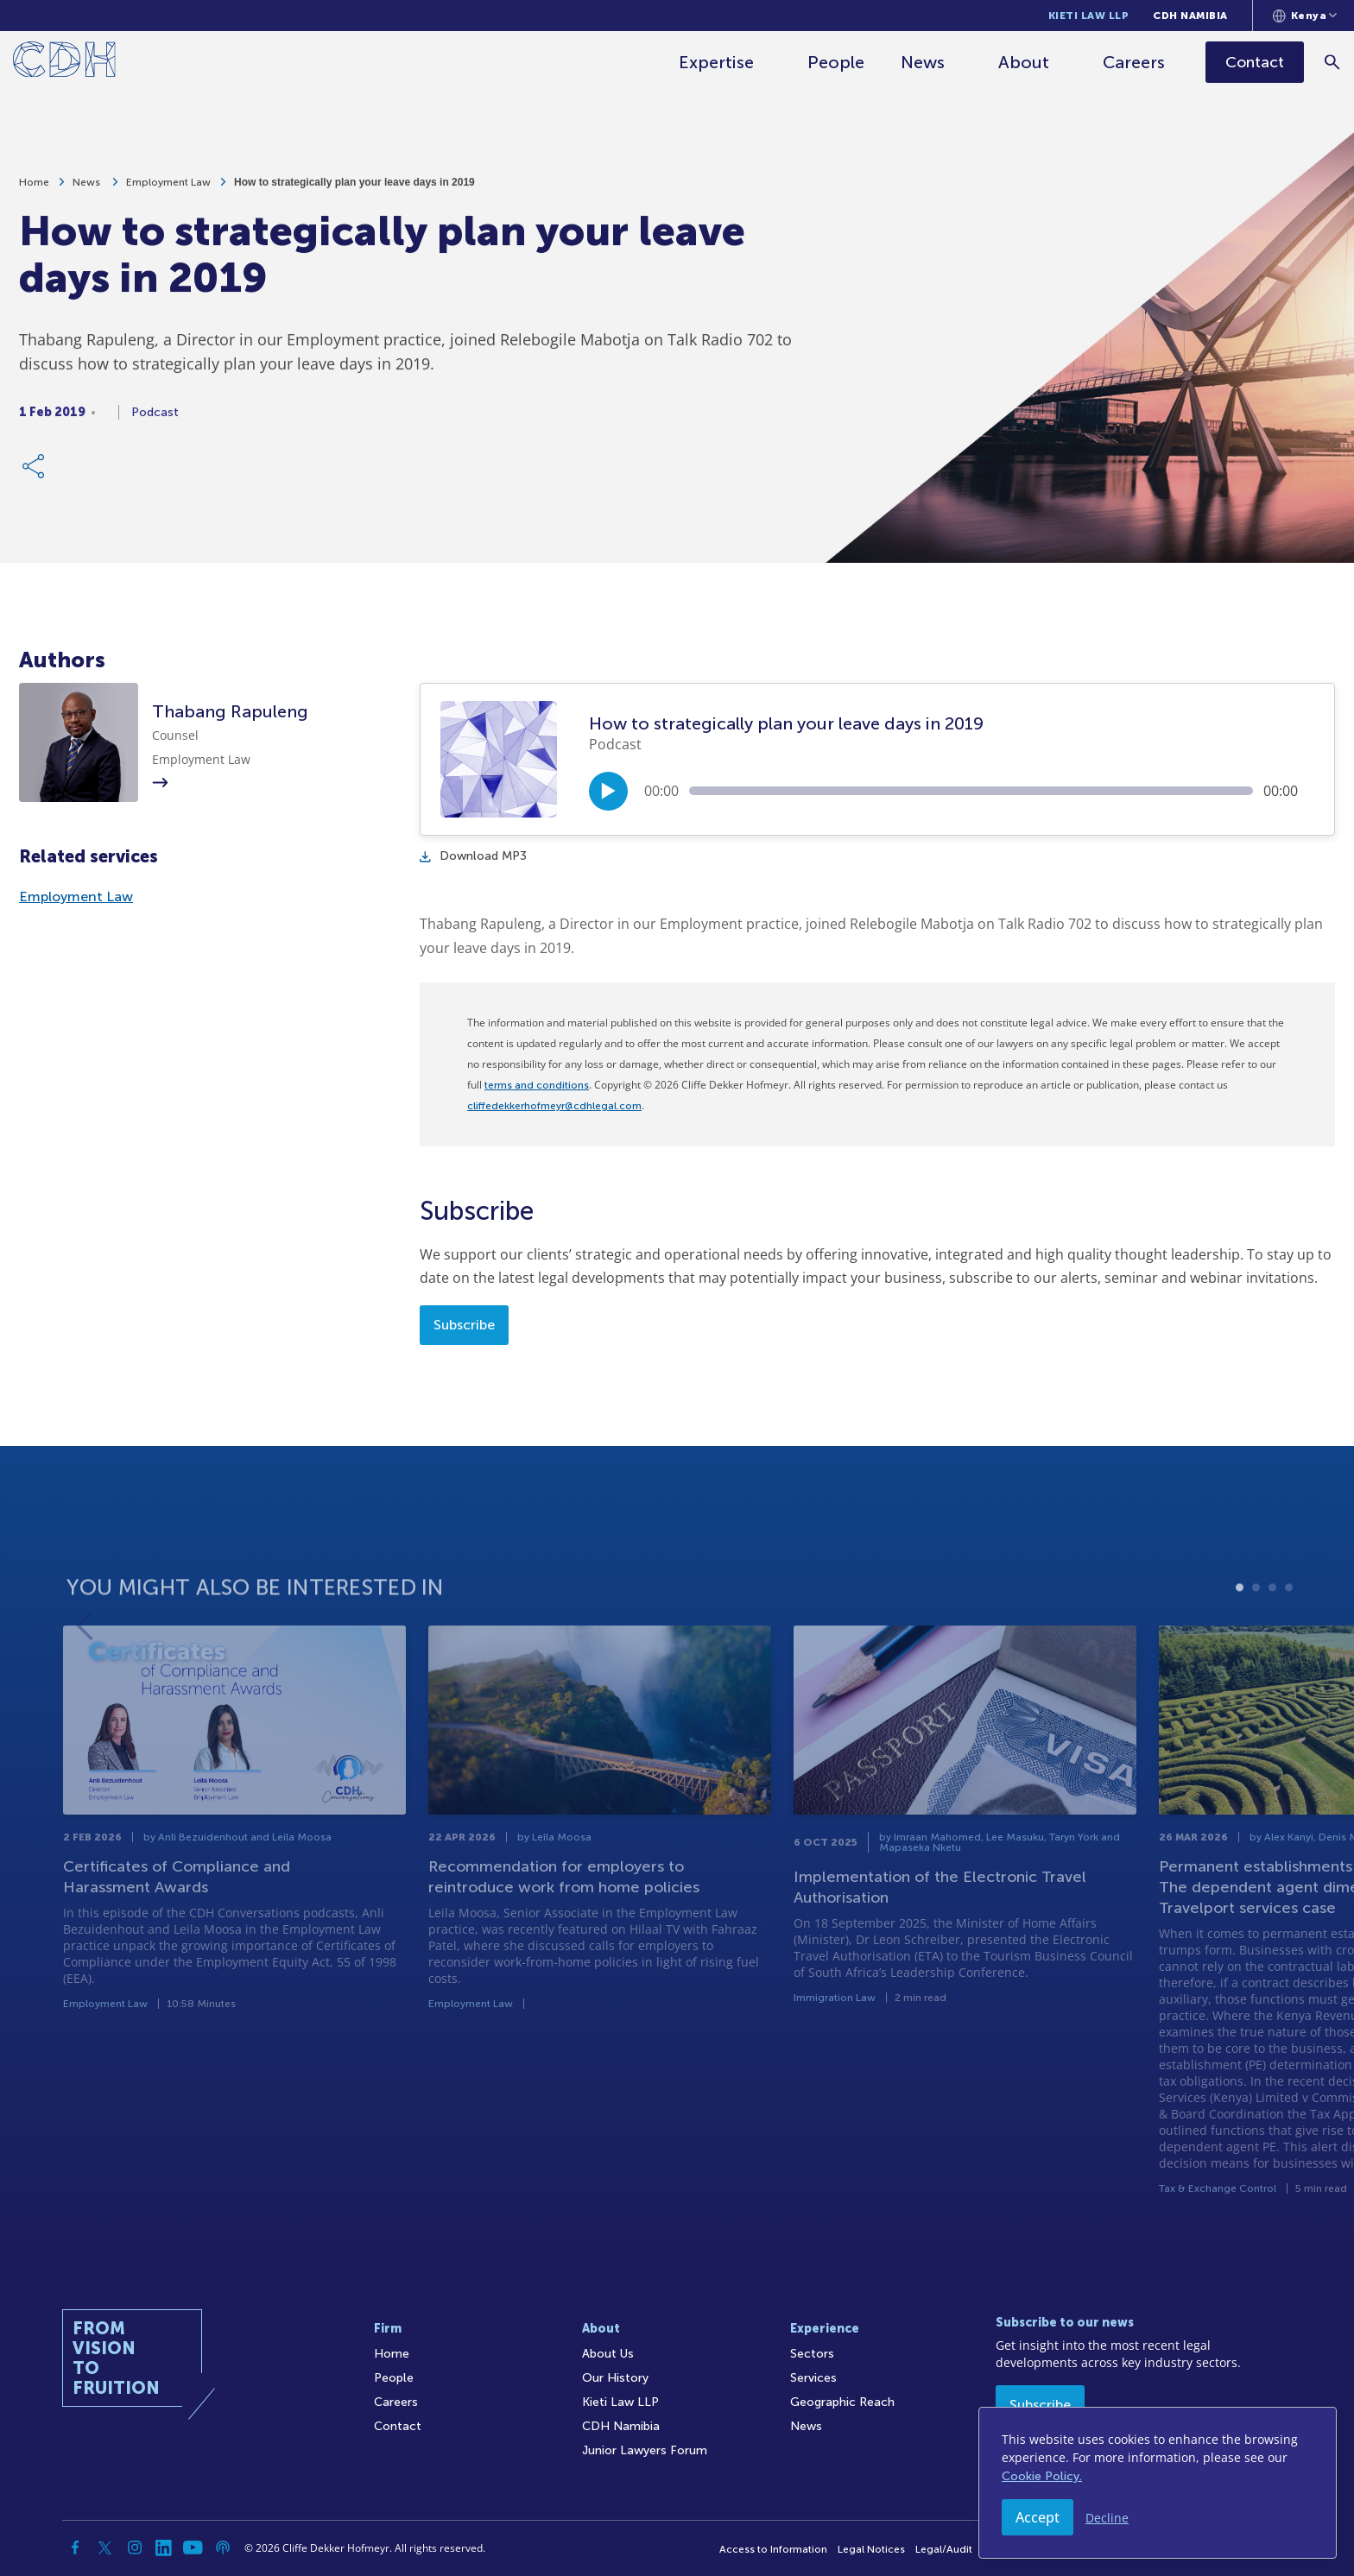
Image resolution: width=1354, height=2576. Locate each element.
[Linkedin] (164, 2547)
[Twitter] (105, 2547)
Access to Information (773, 2549)
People (836, 62)
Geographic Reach (842, 2402)
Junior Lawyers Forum (644, 2450)
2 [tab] (1256, 1643)
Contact (397, 2426)
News (924, 62)
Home (34, 191)
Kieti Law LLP (1088, 15)
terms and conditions (536, 1085)
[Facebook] (76, 2547)
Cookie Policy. (1042, 2476)
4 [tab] (1289, 1643)
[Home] (64, 62)
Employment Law (168, 191)
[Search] (1333, 62)
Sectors (812, 2353)
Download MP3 (473, 856)
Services (813, 2378)
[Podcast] (223, 2547)
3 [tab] (1272, 1643)
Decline (1107, 2518)
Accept (1037, 2517)
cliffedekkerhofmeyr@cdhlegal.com (554, 1106)
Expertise (717, 62)
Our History (615, 2378)
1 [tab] (1239, 1643)
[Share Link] (34, 475)
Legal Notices (871, 2549)
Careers (1135, 62)
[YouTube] (193, 2547)
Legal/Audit (943, 2549)
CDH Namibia (1190, 15)
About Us (608, 2353)
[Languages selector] (1305, 15)
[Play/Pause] (608, 791)
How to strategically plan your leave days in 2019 (354, 191)
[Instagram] (135, 2547)
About (1024, 62)
